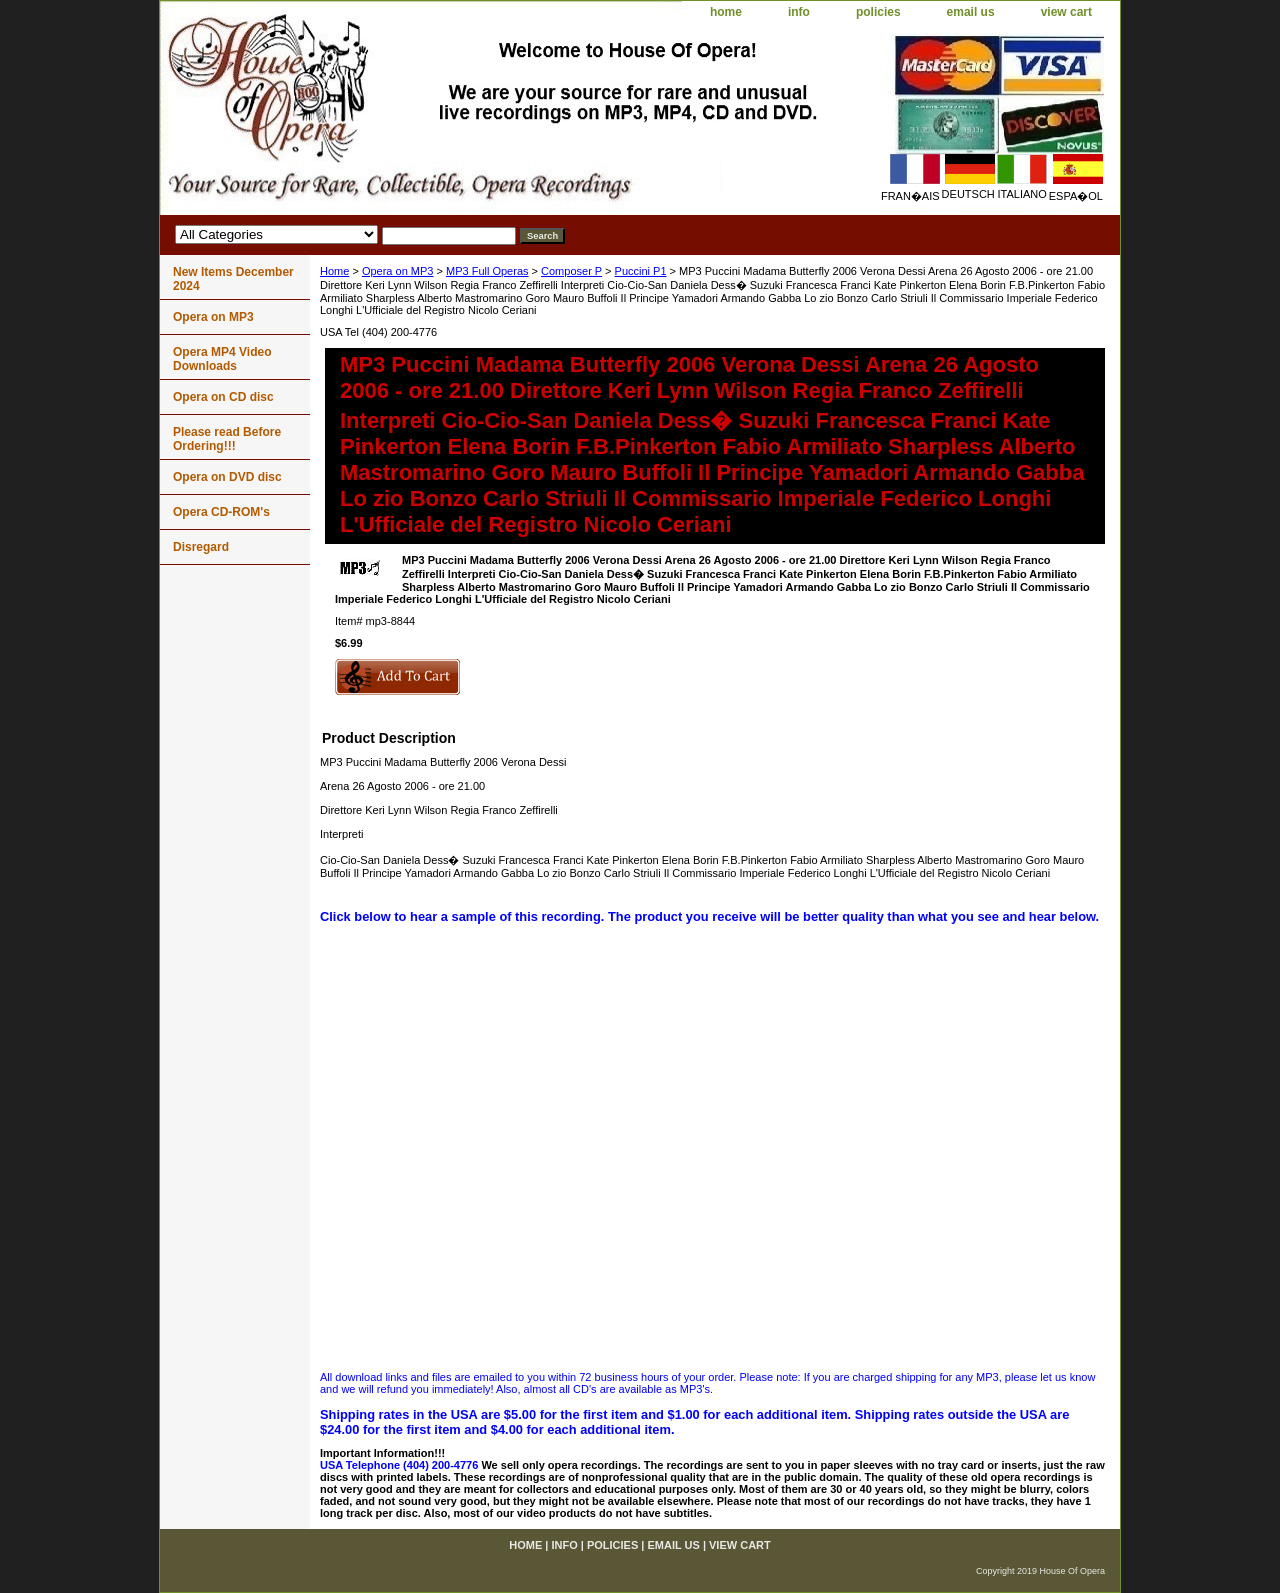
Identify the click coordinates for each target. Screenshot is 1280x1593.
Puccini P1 (641, 271)
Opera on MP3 (398, 271)
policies (878, 12)
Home (334, 271)
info (799, 12)
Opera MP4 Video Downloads (222, 359)
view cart (1066, 12)
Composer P (571, 271)
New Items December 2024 (233, 279)
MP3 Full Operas (487, 271)
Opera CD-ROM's (221, 512)
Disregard (201, 547)
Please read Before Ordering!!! (227, 439)
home (726, 12)
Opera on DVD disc (227, 477)
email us (971, 12)
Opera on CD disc (223, 397)
